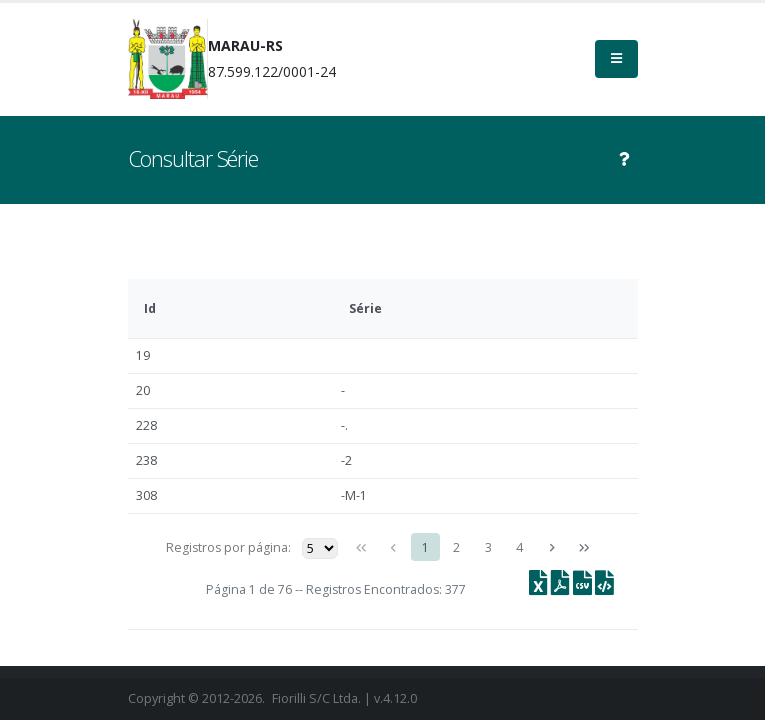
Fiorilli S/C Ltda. (316, 698)
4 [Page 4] (519, 547)
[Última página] (583, 548)
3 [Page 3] (488, 547)
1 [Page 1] (425, 547)
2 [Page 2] (456, 547)
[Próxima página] (552, 548)
